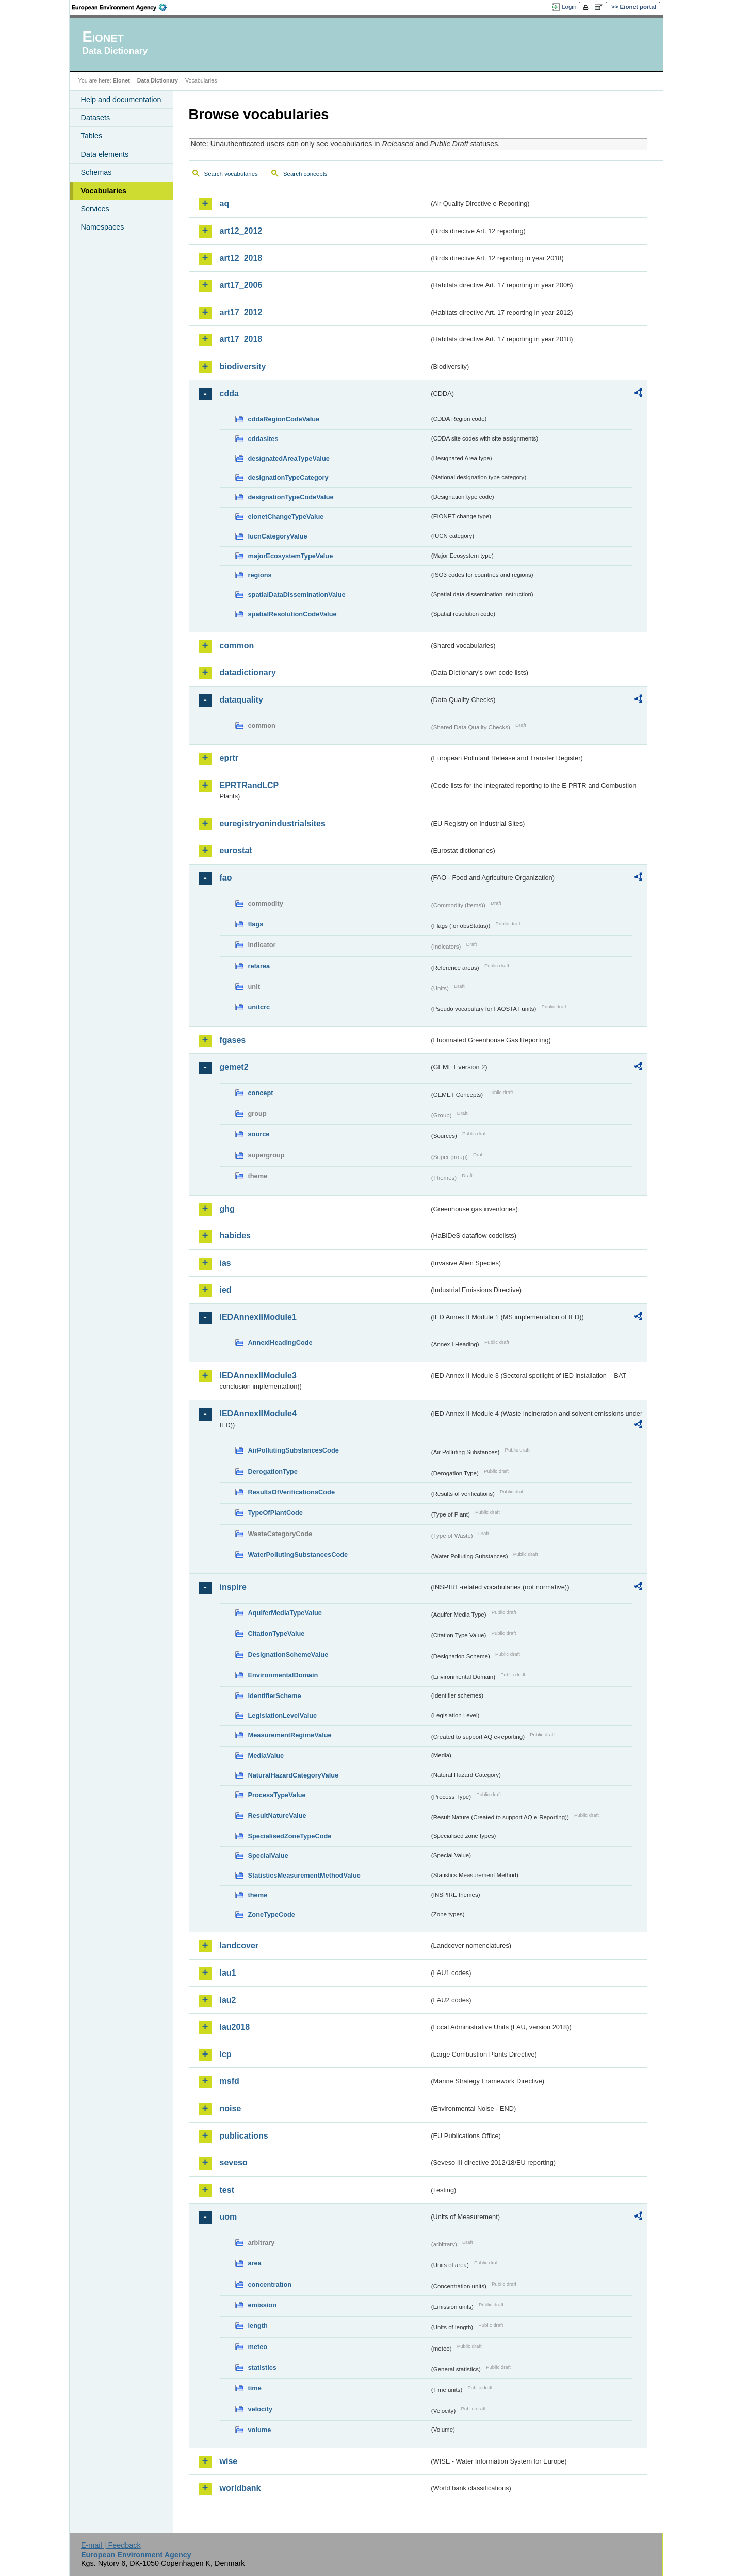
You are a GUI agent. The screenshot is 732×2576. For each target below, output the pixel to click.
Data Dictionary (157, 80)
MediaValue (266, 1755)
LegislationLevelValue (282, 1715)
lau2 (228, 2000)
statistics (262, 2367)
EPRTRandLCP (249, 785)
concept (260, 1093)
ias (225, 1263)
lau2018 (235, 2027)
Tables (92, 136)
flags (256, 924)
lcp (226, 2054)
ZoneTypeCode (271, 1914)
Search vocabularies (231, 174)
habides (235, 1235)
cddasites (263, 439)
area (255, 2263)
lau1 (228, 1972)
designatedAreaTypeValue (289, 458)
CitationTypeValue (276, 1633)
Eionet (121, 80)
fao (226, 877)
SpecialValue (268, 1856)
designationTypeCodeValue (291, 497)
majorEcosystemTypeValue (290, 556)
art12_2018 (241, 258)
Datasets (95, 117)
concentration (270, 2284)
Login (569, 7)
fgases (233, 1040)
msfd (229, 2081)
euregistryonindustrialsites (273, 823)
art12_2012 (241, 230)
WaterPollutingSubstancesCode (298, 1554)
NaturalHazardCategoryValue (293, 1775)
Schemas (96, 172)
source (259, 1134)
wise (229, 2461)
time (255, 2388)
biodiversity (243, 366)
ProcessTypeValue (277, 1795)
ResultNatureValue (277, 1815)
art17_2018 (241, 339)
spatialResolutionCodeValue (292, 614)
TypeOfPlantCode (275, 1513)
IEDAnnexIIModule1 (258, 1317)
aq (225, 203)
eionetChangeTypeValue (286, 516)
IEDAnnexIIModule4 (258, 1413)
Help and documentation (121, 99)
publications (244, 2135)
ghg (227, 1208)
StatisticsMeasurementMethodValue (304, 1875)
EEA (122, 7)
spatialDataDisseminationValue (297, 594)
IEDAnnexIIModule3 (258, 1375)
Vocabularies (104, 191)
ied (226, 1289)
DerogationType (273, 1471)
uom (228, 2216)
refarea (259, 966)
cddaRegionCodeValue (284, 419)
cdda (229, 393)
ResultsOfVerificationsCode (291, 1492)
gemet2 (234, 1067)
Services (95, 209)
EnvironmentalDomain (283, 1675)
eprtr (229, 758)
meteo (258, 2347)
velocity (260, 2409)
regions (260, 575)
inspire (233, 1587)
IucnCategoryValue (277, 536)
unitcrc (259, 1007)
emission (262, 2305)
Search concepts (305, 174)
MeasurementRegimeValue (290, 1735)
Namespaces (102, 227)
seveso (234, 2162)
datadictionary (248, 672)
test (227, 2190)
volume (259, 2430)
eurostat (236, 850)
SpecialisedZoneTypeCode (290, 1836)
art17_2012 (241, 312)
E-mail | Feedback (111, 2545)
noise (230, 2108)
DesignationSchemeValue (288, 1654)
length (258, 2325)
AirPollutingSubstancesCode (293, 1450)
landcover (239, 1945)
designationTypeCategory (288, 477)
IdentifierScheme (274, 1696)
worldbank (240, 2488)
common (237, 645)
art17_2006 (241, 285)
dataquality (241, 699)
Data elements (105, 154)
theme (258, 1895)
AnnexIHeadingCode (280, 1342)
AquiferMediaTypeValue (285, 1613)
